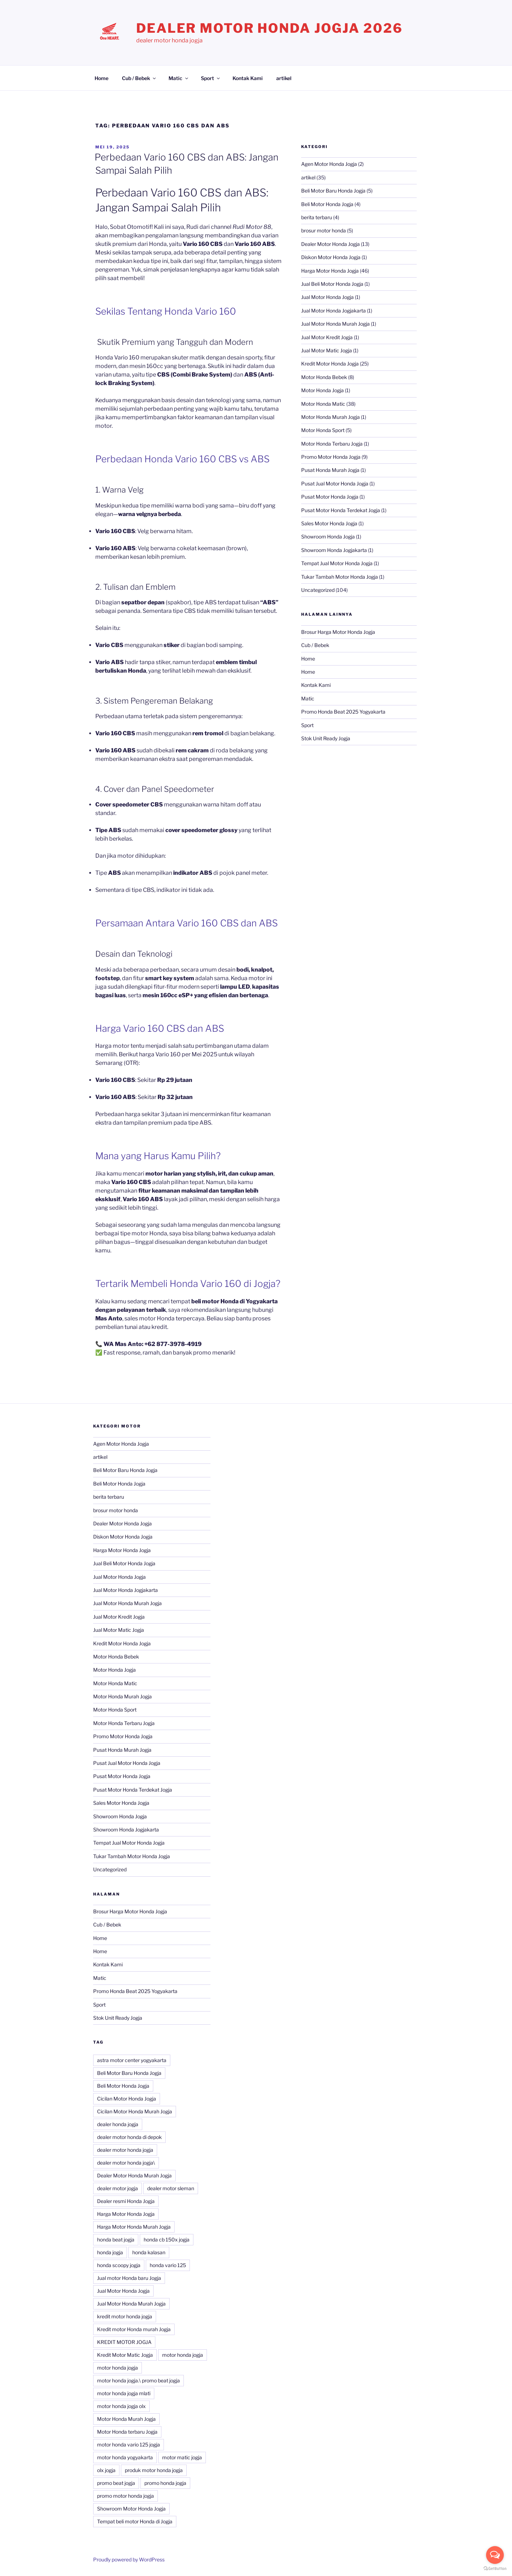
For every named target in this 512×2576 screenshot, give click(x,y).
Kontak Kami (248, 78)
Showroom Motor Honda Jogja (131, 2509)
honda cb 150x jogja (167, 2239)
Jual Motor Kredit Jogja (327, 337)
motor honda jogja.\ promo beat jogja (138, 2380)
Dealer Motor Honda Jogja (330, 244)
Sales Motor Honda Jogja (329, 523)
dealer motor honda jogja (125, 2150)
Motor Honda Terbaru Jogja (332, 444)
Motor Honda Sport (323, 430)
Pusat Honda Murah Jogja (330, 470)
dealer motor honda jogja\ (126, 2163)
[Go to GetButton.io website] (495, 2568)
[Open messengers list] (495, 2555)
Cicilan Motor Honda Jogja (126, 2099)
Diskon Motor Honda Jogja (331, 257)
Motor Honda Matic (323, 404)
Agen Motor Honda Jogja (329, 164)
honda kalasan (148, 2252)
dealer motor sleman (170, 2188)
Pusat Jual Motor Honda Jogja (334, 483)
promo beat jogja (116, 2483)
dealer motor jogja (117, 2188)
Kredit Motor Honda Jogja (330, 364)
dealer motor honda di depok (129, 2137)
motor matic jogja (182, 2457)
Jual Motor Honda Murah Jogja (335, 324)
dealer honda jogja (117, 2124)
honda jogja (110, 2252)
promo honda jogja (165, 2483)
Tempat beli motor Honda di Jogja (134, 2521)
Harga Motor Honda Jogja (330, 271)
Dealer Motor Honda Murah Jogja (134, 2175)
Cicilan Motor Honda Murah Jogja (134, 2111)
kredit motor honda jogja (124, 2316)
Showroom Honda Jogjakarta (334, 550)
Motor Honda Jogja (322, 390)
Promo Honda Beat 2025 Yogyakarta (343, 712)
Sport (211, 78)
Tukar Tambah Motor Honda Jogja (339, 577)
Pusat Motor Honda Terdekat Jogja (340, 510)
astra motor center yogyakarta (131, 2060)
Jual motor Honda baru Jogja (129, 2278)
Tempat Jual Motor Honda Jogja (337, 563)
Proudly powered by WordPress (129, 2559)
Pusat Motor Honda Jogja (329, 497)
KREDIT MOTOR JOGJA (124, 2342)
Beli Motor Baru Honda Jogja (333, 191)
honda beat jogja (115, 2239)
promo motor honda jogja (125, 2496)
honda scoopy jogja (118, 2265)
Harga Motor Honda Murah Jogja (134, 2227)
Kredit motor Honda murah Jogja (134, 2329)
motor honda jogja (182, 2355)
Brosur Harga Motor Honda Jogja (338, 632)
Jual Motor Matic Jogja (326, 350)
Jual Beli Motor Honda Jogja (332, 284)
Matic (179, 78)
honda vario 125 (168, 2265)
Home (101, 78)
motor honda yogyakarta (125, 2457)
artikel (284, 78)
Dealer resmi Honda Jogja (126, 2201)
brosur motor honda (323, 230)
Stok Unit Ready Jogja (325, 738)
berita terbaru (316, 217)
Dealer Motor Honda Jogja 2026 (269, 28)
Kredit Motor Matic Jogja (125, 2355)
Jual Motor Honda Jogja (327, 297)
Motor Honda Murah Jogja (330, 417)
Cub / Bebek (139, 78)
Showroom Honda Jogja (328, 536)
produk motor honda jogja (154, 2470)
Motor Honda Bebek (324, 377)
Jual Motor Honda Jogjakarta (333, 310)
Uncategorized (318, 590)
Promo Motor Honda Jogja (331, 457)
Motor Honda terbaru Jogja (127, 2432)
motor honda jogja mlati (123, 2393)
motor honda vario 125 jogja (128, 2444)
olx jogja (106, 2470)
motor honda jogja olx (121, 2406)
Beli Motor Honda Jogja (327, 204)
